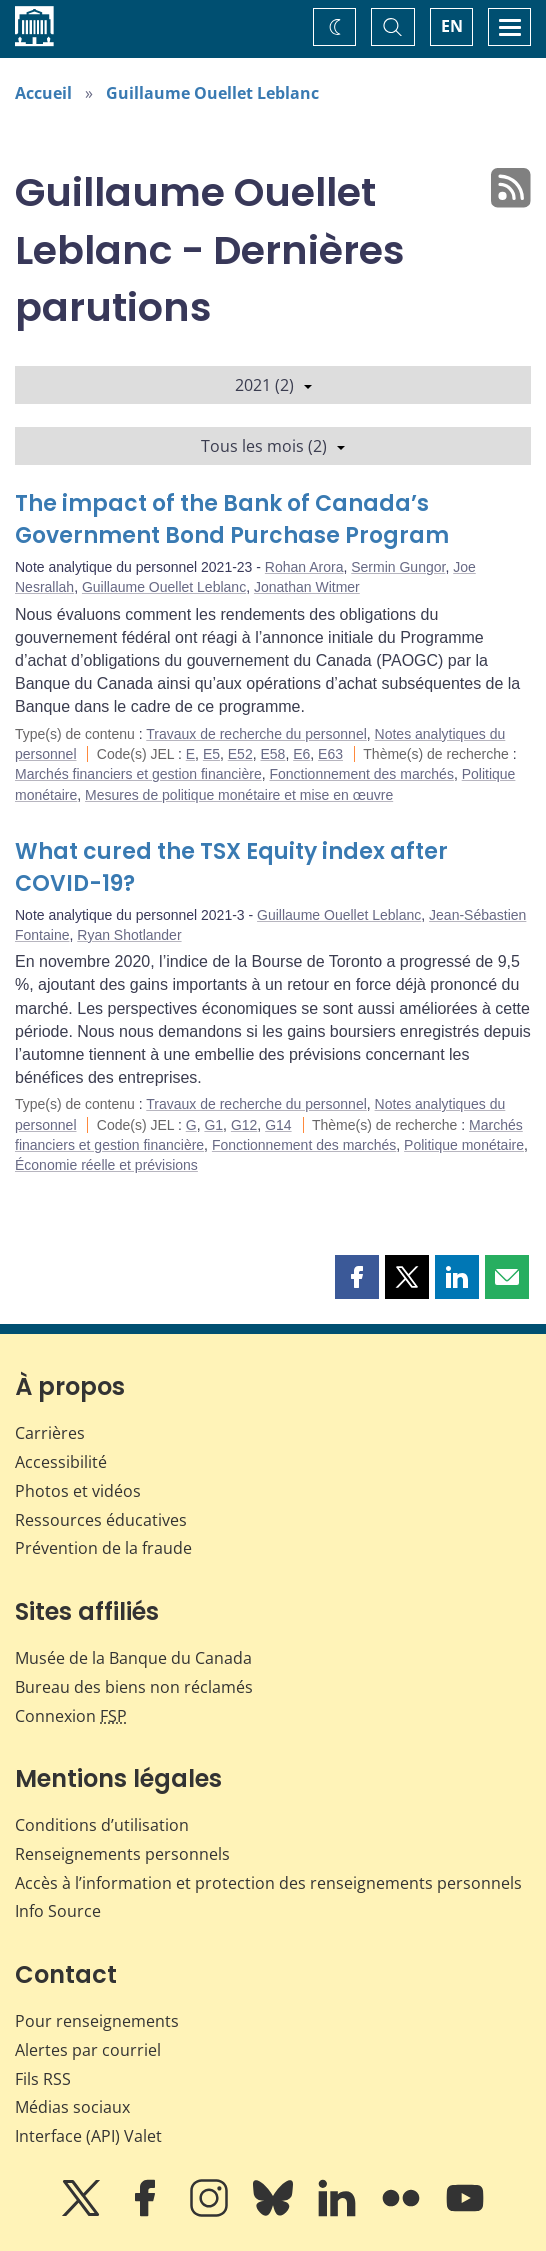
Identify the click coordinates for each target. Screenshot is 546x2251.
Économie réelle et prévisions (106, 1165)
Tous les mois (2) (273, 446)
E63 (330, 754)
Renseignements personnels (122, 1854)
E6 (301, 754)
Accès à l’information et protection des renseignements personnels (268, 1883)
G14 (278, 1125)
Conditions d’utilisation (102, 1825)
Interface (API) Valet (88, 2136)
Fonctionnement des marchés (361, 774)
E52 (240, 754)
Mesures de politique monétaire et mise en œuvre (239, 795)
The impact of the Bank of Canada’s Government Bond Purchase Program (232, 519)
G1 (213, 1125)
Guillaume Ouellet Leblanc (212, 93)
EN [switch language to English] (452, 26)
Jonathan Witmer (307, 587)
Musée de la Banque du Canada (133, 1658)
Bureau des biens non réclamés (134, 1687)
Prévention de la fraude (103, 1548)
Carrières (50, 1433)
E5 (211, 754)
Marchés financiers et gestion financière (138, 774)
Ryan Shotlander (129, 935)
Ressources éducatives (101, 1520)
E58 (272, 754)
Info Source (58, 1911)
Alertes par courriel (88, 2050)
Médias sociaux (72, 2107)
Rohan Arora (304, 567)
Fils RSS (43, 2079)
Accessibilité (61, 1462)
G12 (244, 1125)
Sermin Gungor (398, 567)
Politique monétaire (464, 1145)
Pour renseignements (97, 2021)
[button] (357, 1277)
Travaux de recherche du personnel (256, 734)
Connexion (71, 1716)
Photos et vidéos (78, 1491)
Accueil (43, 93)
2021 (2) (273, 385)
